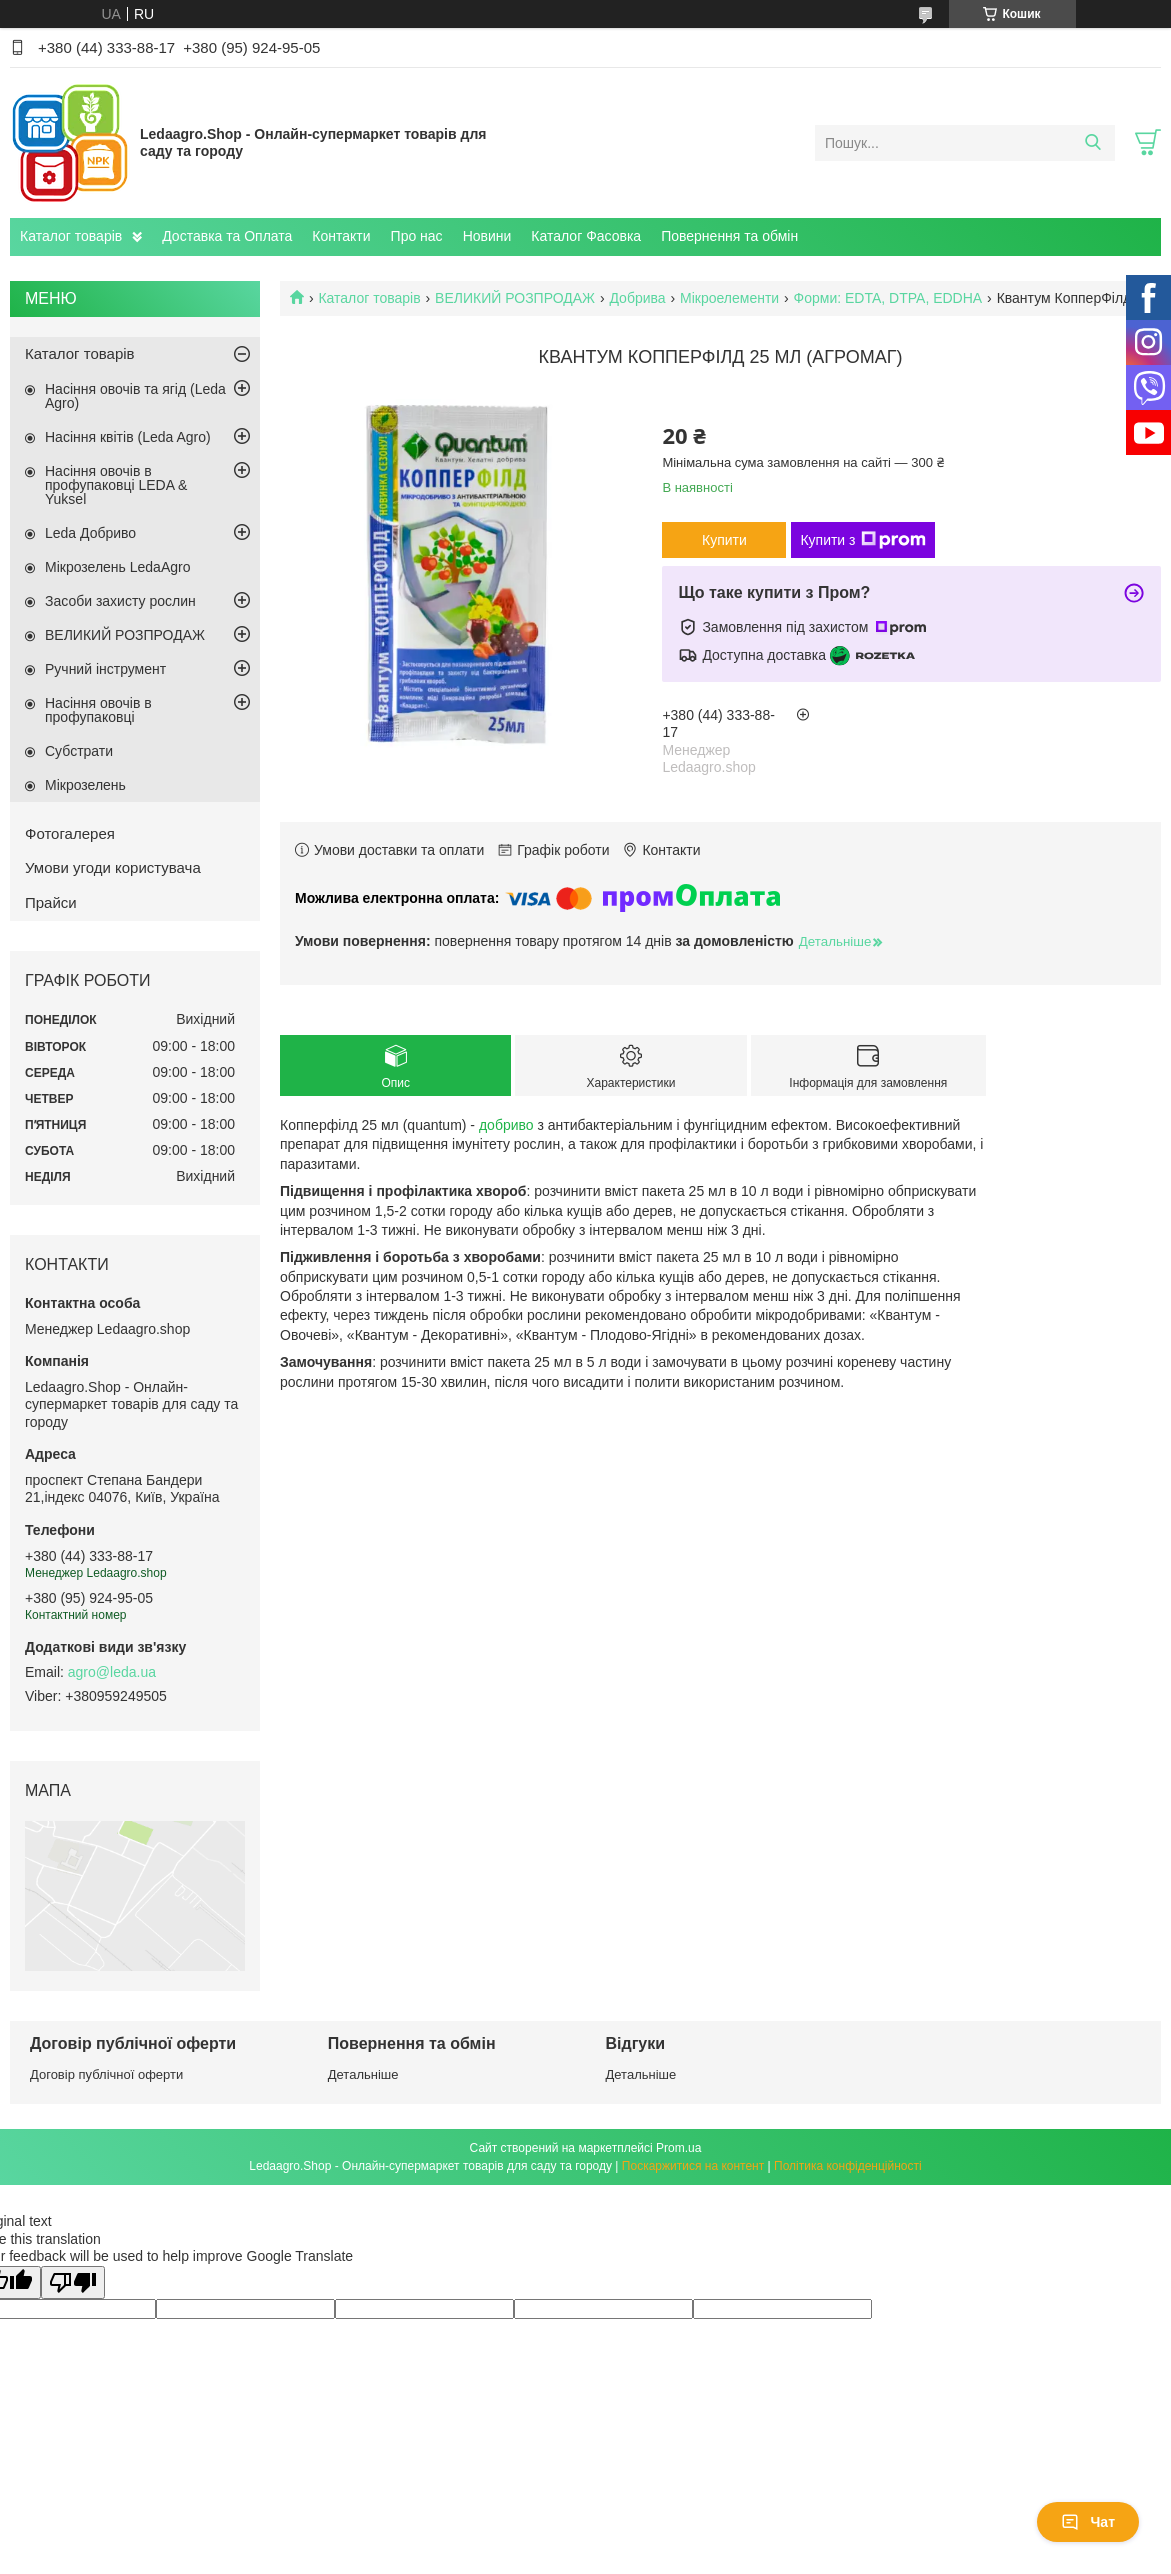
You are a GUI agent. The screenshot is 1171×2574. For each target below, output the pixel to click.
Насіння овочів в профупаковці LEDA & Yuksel (116, 485)
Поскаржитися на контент (693, 2166)
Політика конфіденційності (848, 2166)
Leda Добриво (90, 533)
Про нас (417, 236)
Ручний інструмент (105, 669)
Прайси (51, 902)
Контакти (341, 236)
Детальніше (363, 2074)
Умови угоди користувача (113, 867)
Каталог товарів (71, 236)
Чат (1088, 2522)
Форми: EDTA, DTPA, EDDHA (888, 298)
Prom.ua (678, 2148)
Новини (487, 236)
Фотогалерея (70, 833)
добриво (506, 1125)
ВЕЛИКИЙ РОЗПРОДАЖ (515, 298)
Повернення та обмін (729, 236)
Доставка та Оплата (227, 236)
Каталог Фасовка (586, 236)
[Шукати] (1092, 143)
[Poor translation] (73, 2282)
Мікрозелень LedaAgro (117, 567)
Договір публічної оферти (106, 2074)
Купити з (862, 540)
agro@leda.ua (112, 1672)
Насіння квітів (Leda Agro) (128, 437)
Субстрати (79, 751)
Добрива (637, 298)
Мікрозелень (85, 785)
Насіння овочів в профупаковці (98, 710)
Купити (724, 540)
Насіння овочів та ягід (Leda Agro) (135, 396)
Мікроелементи (729, 298)
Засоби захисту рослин (120, 601)
